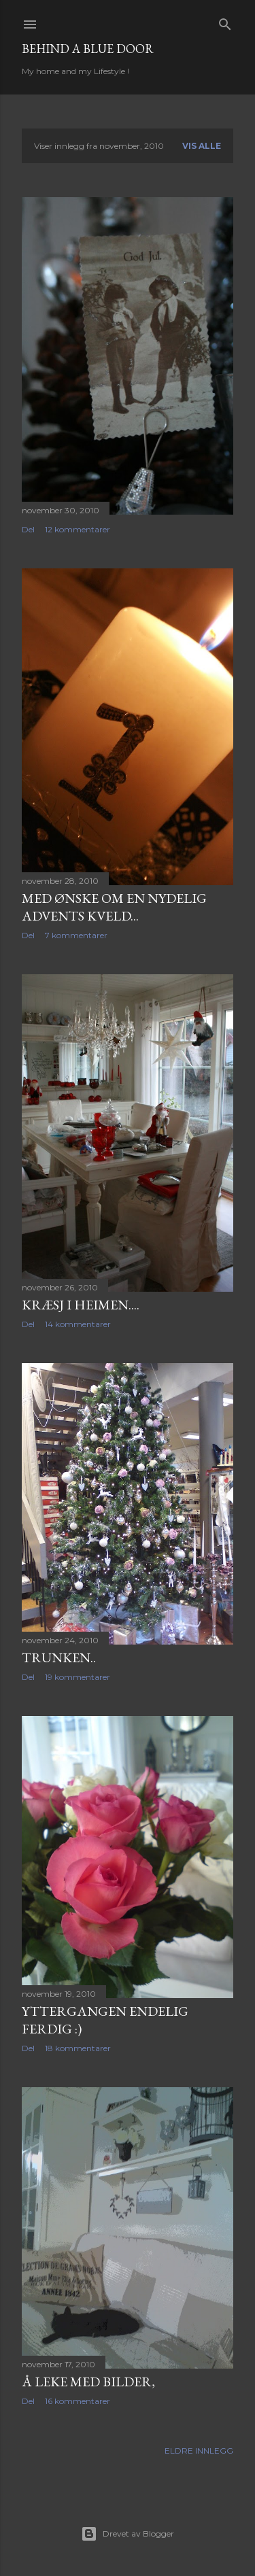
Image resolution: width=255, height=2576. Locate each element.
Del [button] (28, 529)
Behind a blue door (88, 48)
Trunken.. (59, 1657)
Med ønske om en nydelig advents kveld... (114, 907)
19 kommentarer (77, 1677)
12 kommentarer (77, 529)
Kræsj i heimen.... (80, 1304)
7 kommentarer (76, 935)
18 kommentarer (78, 2048)
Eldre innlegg (199, 2450)
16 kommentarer (77, 2401)
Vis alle (201, 146)
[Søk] (225, 21)
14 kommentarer (78, 1324)
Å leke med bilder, (88, 2381)
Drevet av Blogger (127, 2534)
